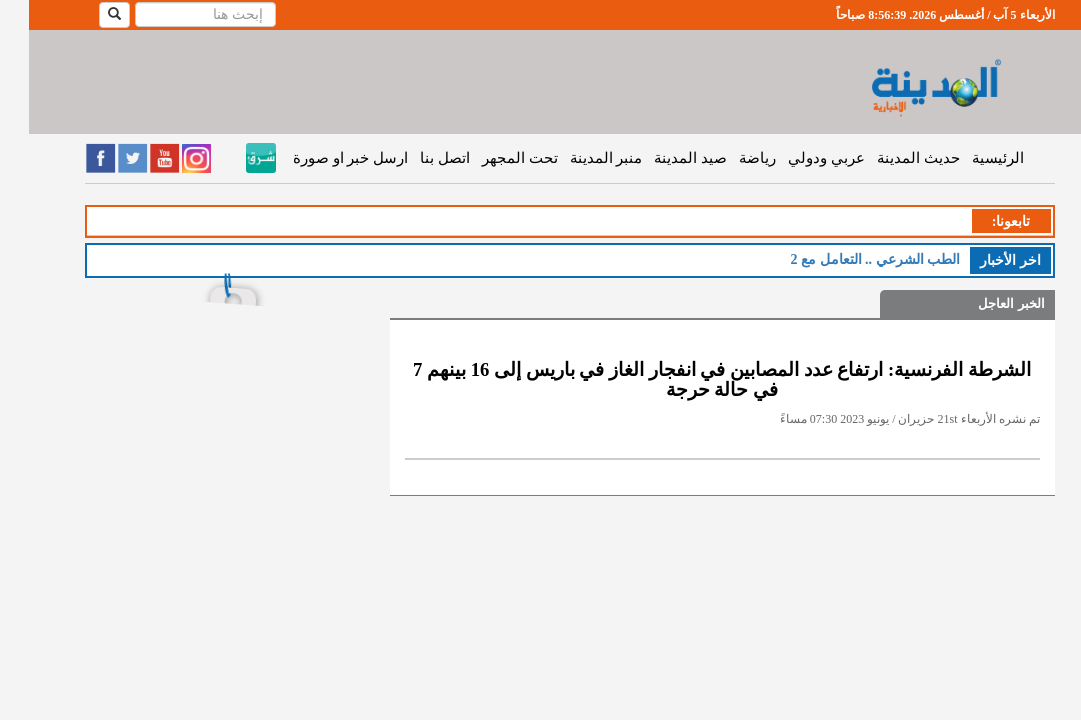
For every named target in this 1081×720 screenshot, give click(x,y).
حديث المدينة (889, 158)
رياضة (728, 158)
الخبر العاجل (982, 303)
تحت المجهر (491, 158)
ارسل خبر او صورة (321, 158)
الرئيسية (969, 158)
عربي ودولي (797, 158)
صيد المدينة (661, 158)
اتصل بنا (416, 158)
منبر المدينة (577, 158)
